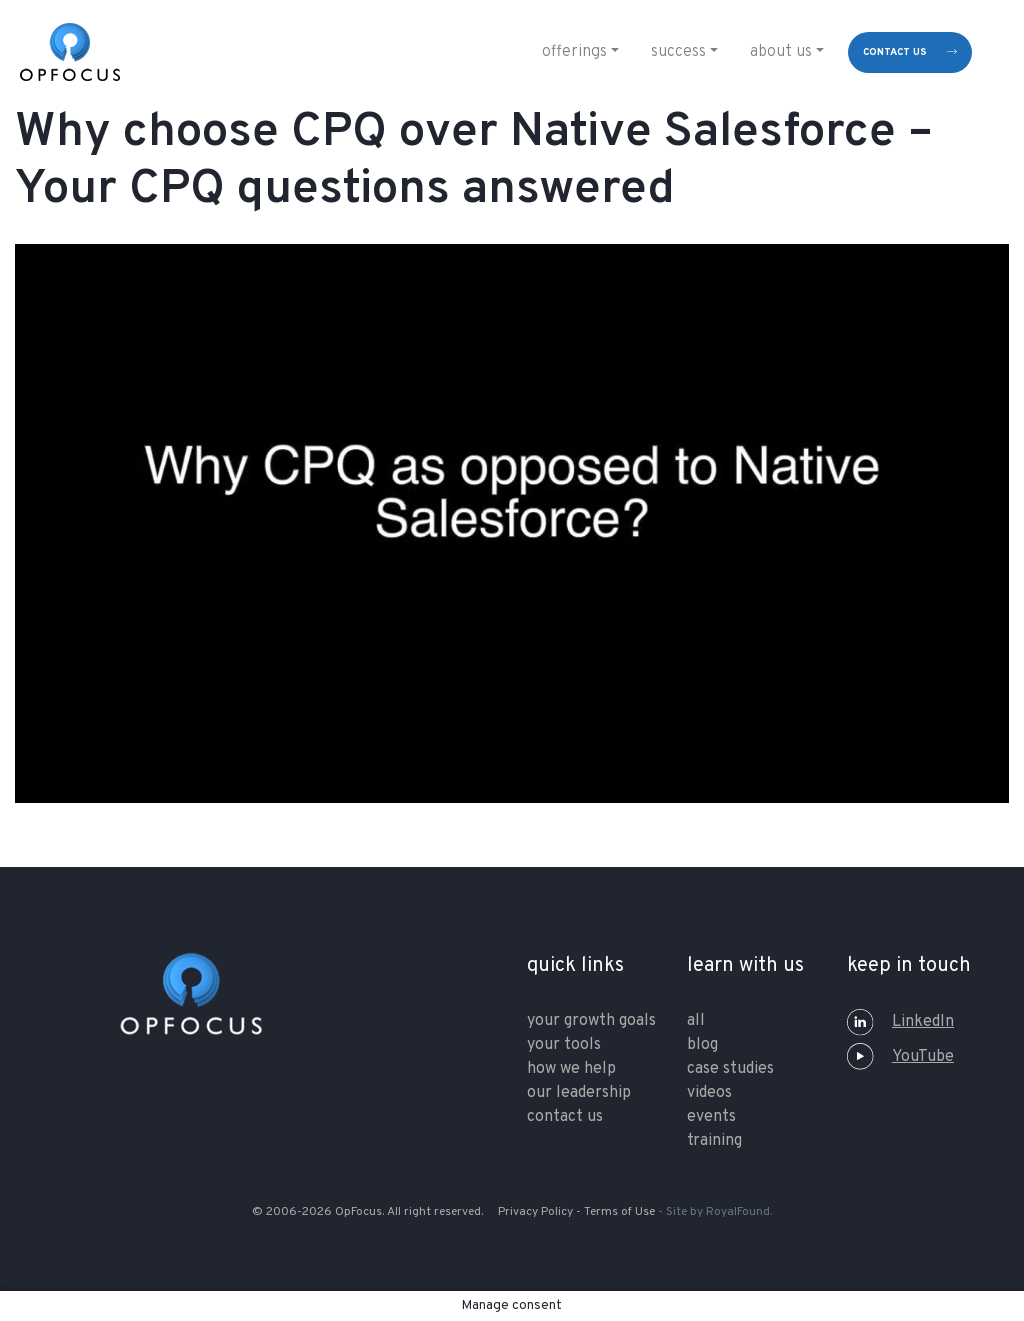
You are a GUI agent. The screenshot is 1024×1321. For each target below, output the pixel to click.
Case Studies (730, 1069)
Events (711, 1117)
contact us (895, 52)
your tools (564, 1045)
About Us (781, 52)
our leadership (579, 1093)
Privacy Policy (535, 1212)
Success (678, 52)
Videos (709, 1093)
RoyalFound (738, 1212)
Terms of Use (619, 1212)
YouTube (900, 1057)
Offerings (574, 52)
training (714, 1141)
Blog (702, 1045)
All (696, 1021)
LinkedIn (900, 1022)
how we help (571, 1069)
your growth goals (591, 1021)
